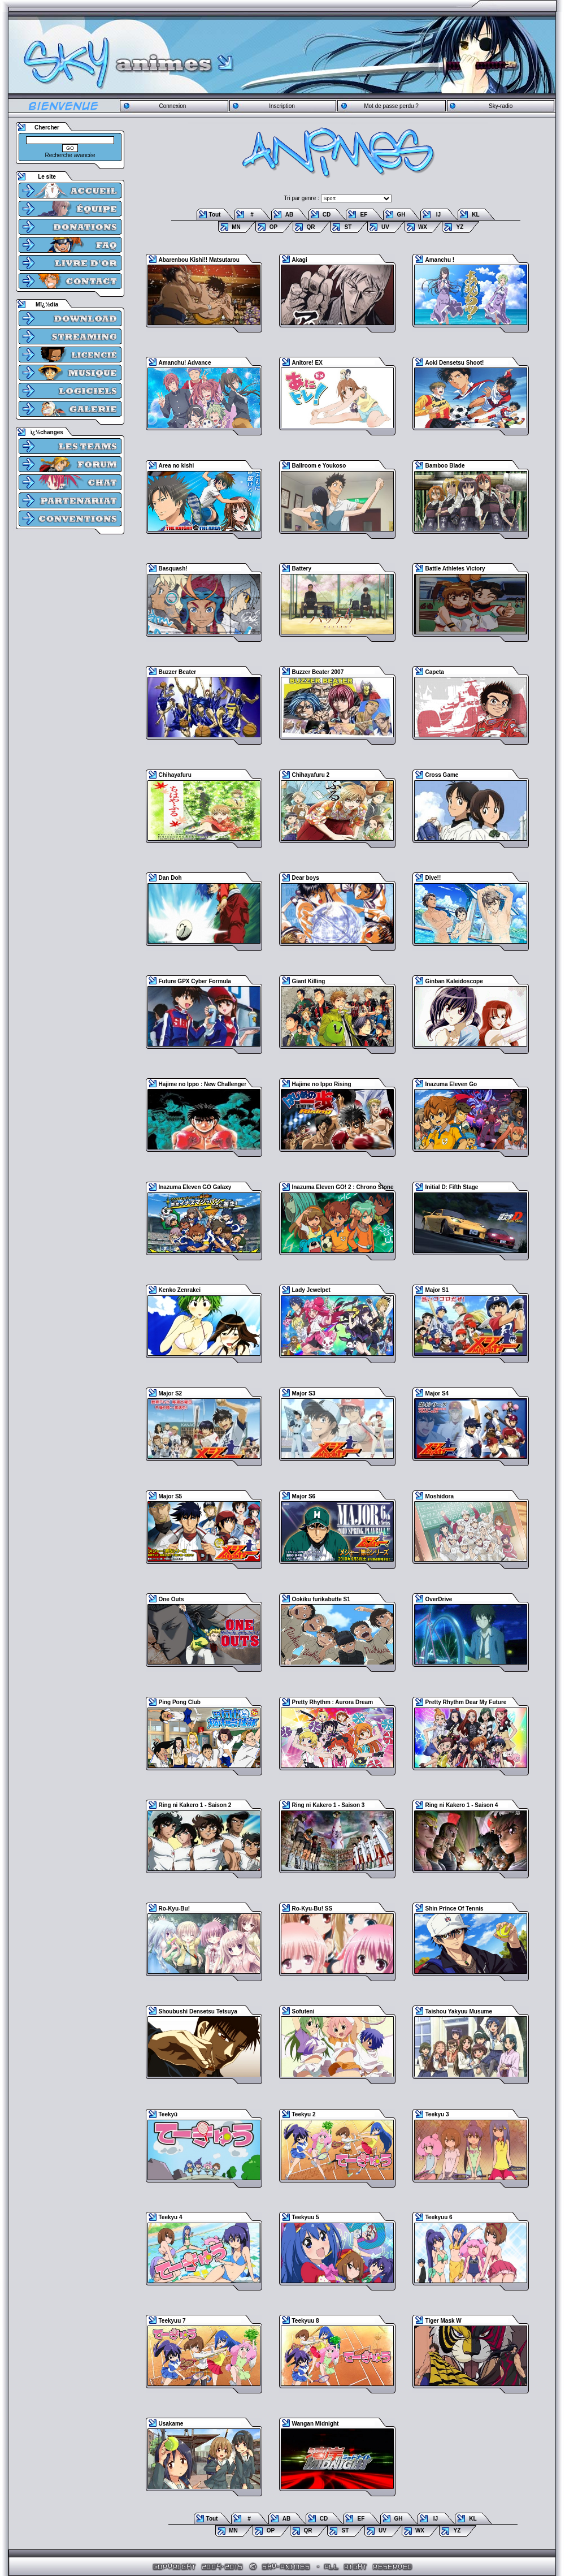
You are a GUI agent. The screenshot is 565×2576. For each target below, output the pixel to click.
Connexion (172, 106)
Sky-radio (500, 106)
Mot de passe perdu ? (391, 106)
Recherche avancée (70, 155)
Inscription (282, 106)
